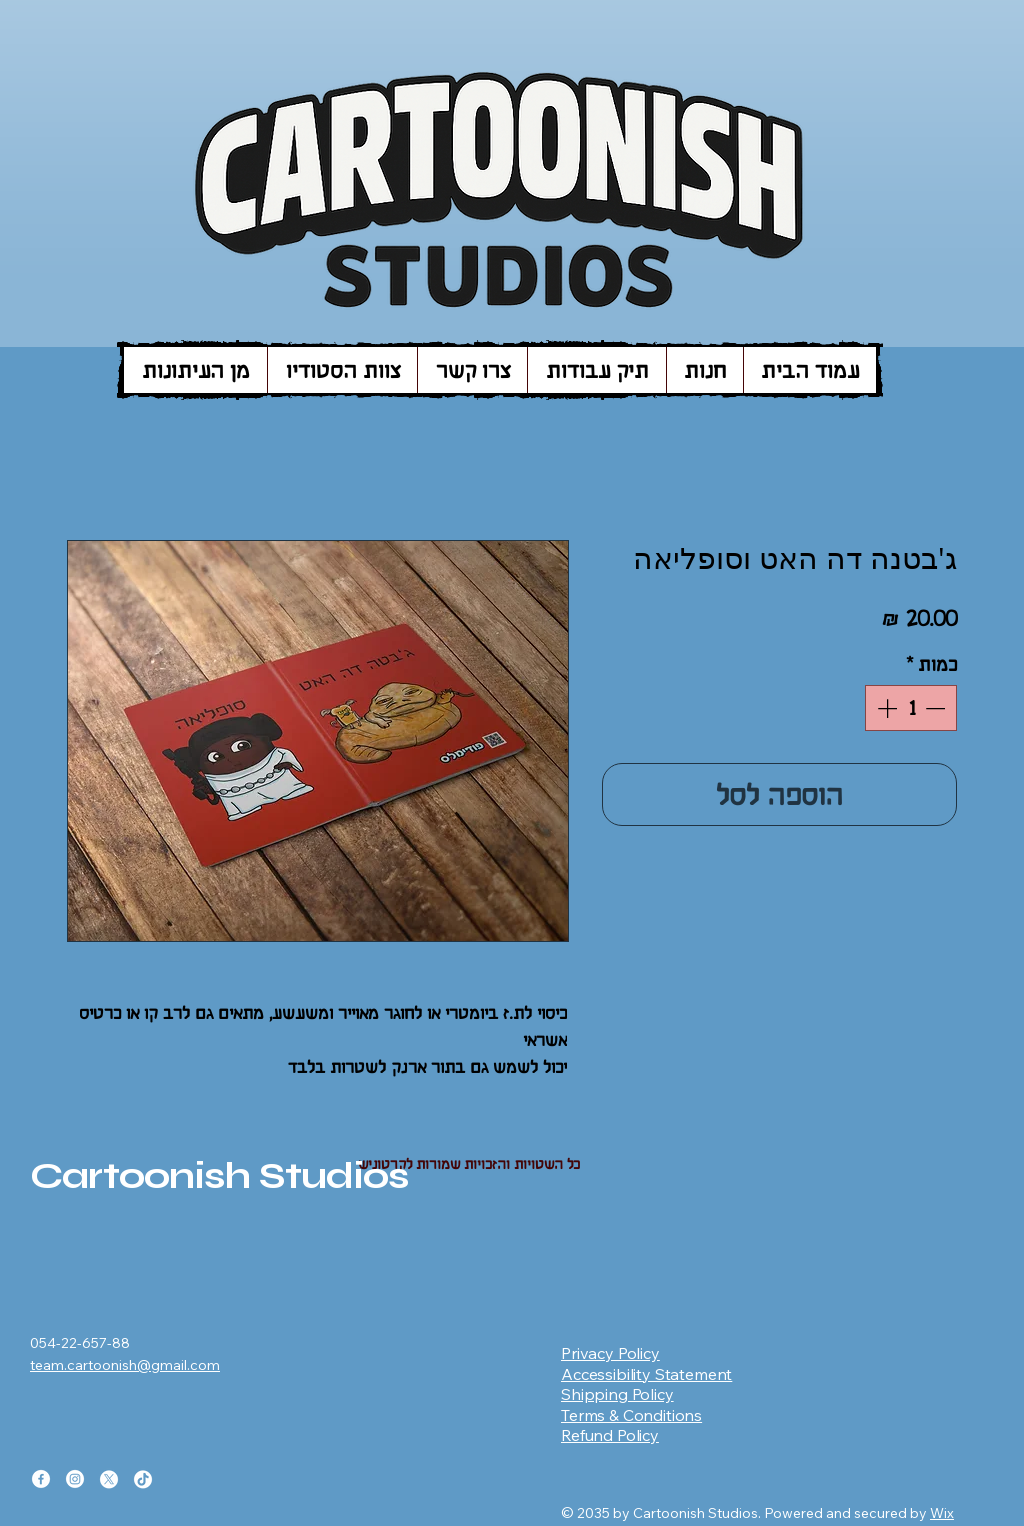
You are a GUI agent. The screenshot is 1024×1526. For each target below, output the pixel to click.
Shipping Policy (617, 1394)
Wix (942, 1513)
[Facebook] (41, 1479)
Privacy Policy (610, 1353)
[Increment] (885, 708)
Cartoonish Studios (219, 1175)
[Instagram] (75, 1479)
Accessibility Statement (646, 1374)
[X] (109, 1479)
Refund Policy (610, 1435)
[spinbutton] (911, 708)
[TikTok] (143, 1479)
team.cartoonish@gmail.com (125, 1365)
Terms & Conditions (631, 1415)
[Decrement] (937, 708)
